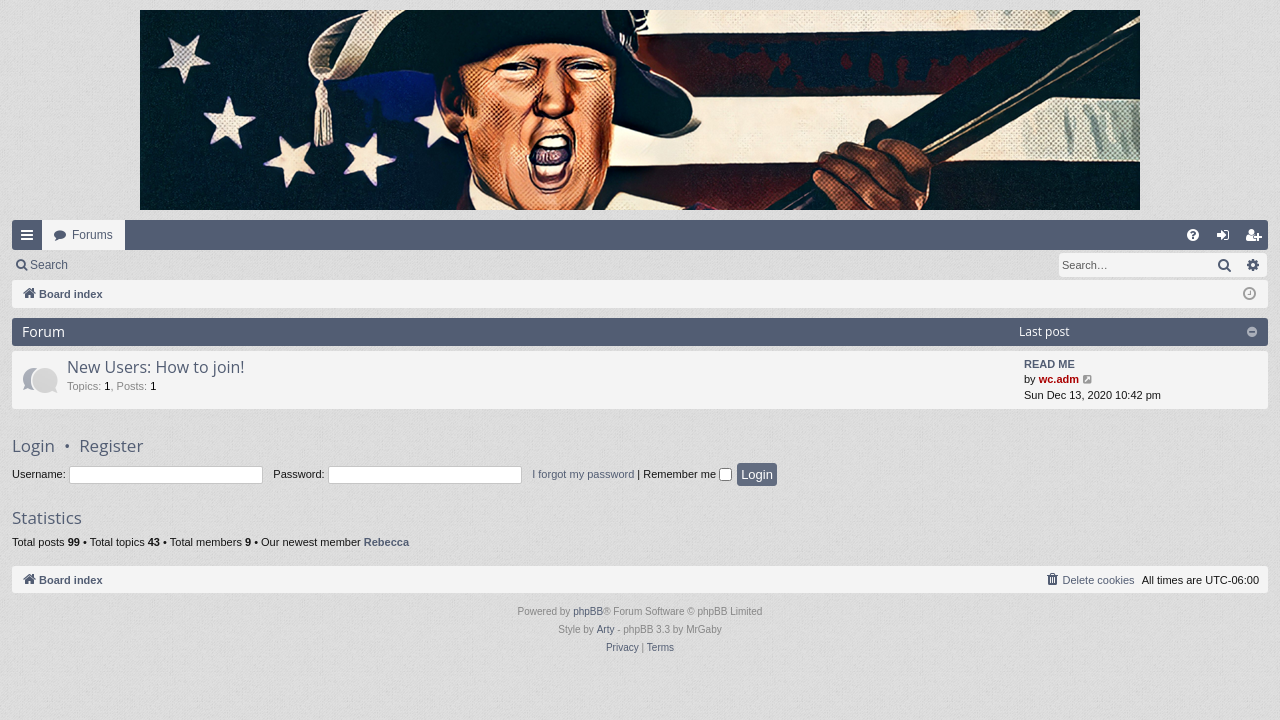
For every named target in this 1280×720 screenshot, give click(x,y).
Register (178, 265)
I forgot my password (583, 474)
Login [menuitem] (1227, 239)
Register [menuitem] (1257, 239)
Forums (92, 235)
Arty (606, 629)
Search (49, 265)
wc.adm (1059, 379)
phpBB (588, 611)
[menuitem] (1193, 235)
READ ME (1049, 364)
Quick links (31, 239)
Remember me (687, 474)
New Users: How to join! (156, 367)
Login (111, 265)
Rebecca (386, 542)
